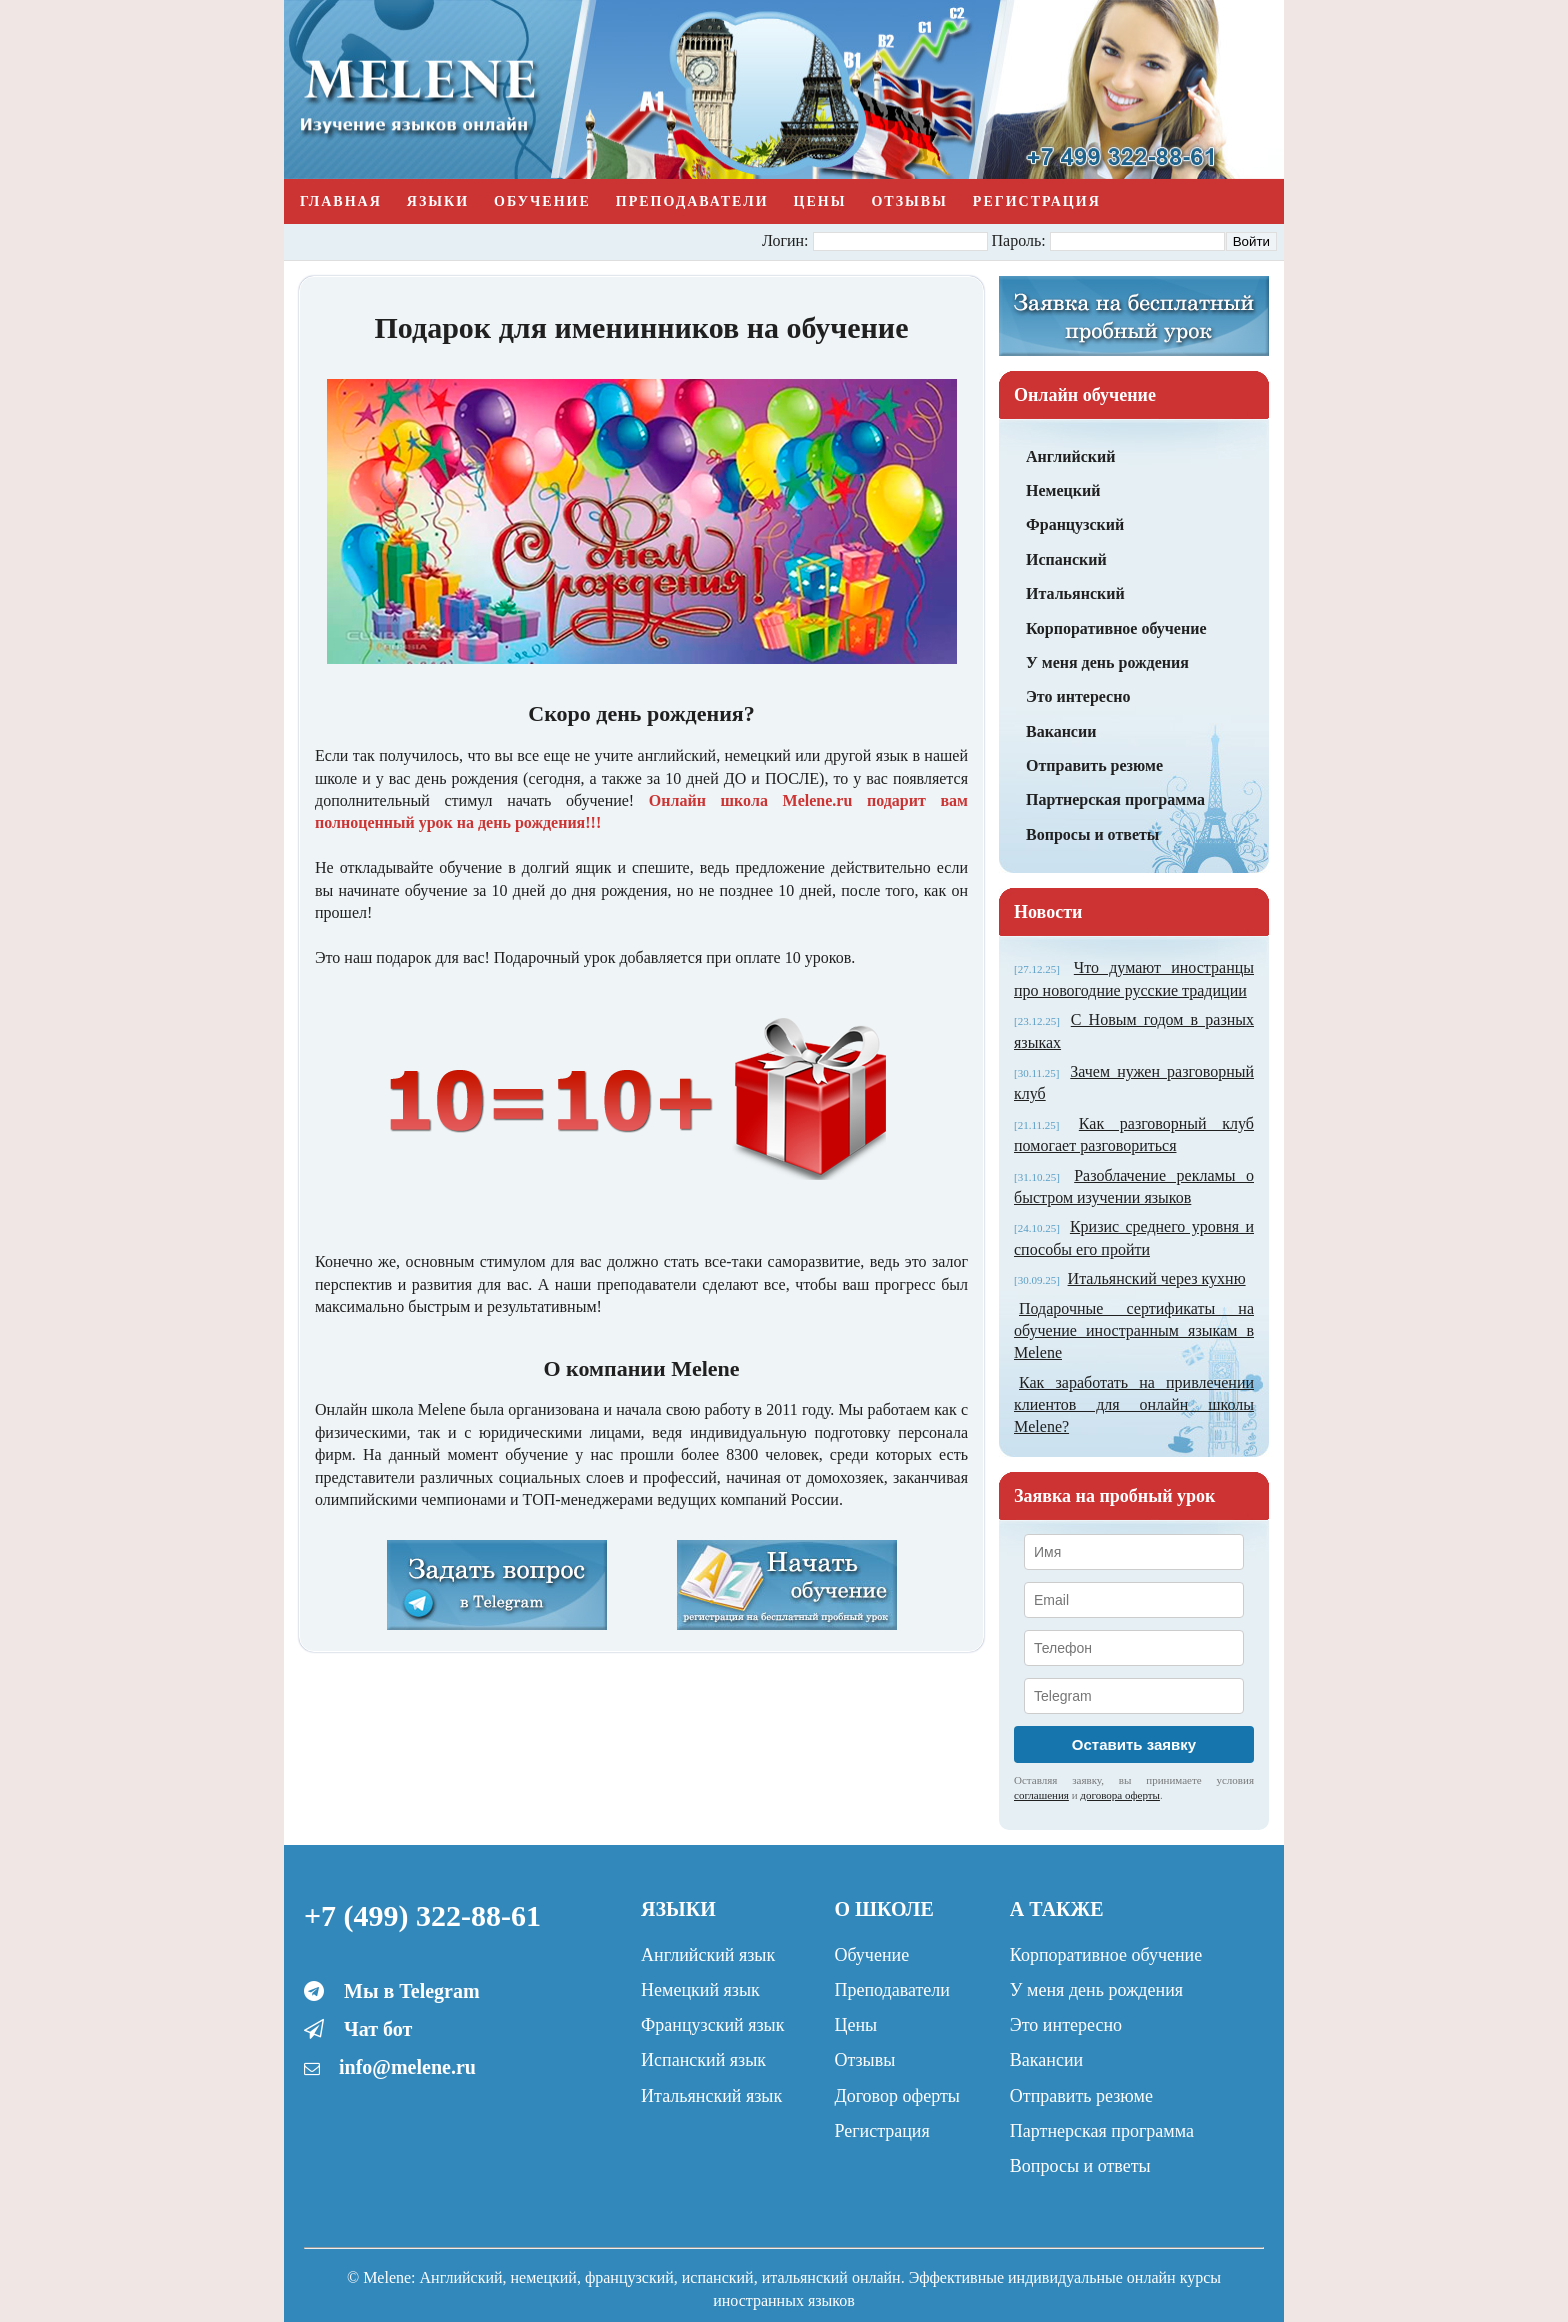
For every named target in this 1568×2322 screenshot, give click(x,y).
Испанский (1066, 559)
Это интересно (1078, 696)
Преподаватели (692, 201)
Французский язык (712, 2025)
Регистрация (1037, 201)
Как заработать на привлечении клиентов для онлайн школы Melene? (1134, 1405)
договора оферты (1120, 1795)
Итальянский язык (711, 2096)
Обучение (542, 201)
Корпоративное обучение (1116, 628)
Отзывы (909, 201)
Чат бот (378, 2029)
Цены (820, 201)
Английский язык (708, 1955)
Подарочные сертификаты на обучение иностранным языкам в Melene (1134, 1331)
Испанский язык (703, 2060)
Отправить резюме (1094, 765)
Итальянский (1075, 593)
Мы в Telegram (412, 1991)
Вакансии (1061, 731)
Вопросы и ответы (1092, 834)
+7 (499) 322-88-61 (422, 1915)
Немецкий (1063, 490)
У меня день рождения (1107, 662)
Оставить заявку (1134, 1744)
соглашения (1041, 1795)
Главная (341, 201)
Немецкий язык (700, 1990)
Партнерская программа (1115, 799)
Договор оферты (896, 2096)
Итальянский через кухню (1157, 1278)
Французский (1075, 524)
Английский (1070, 456)
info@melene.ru (407, 2067)
